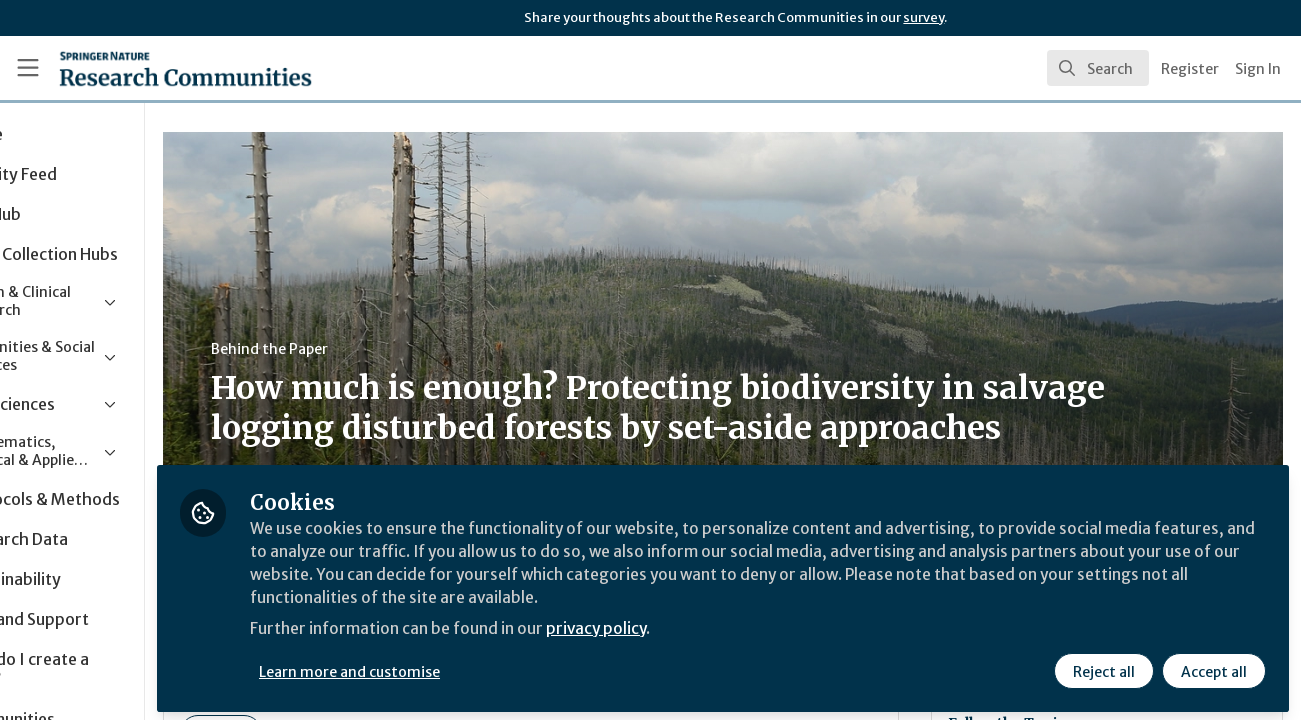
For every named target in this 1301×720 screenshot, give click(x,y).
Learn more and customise (461, 667)
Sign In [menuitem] (1258, 69)
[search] (1098, 68)
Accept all (1213, 667)
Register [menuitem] (1190, 69)
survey (923, 17)
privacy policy (712, 628)
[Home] (156, 68)
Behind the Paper (378, 349)
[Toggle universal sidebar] (28, 68)
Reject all (1103, 667)
